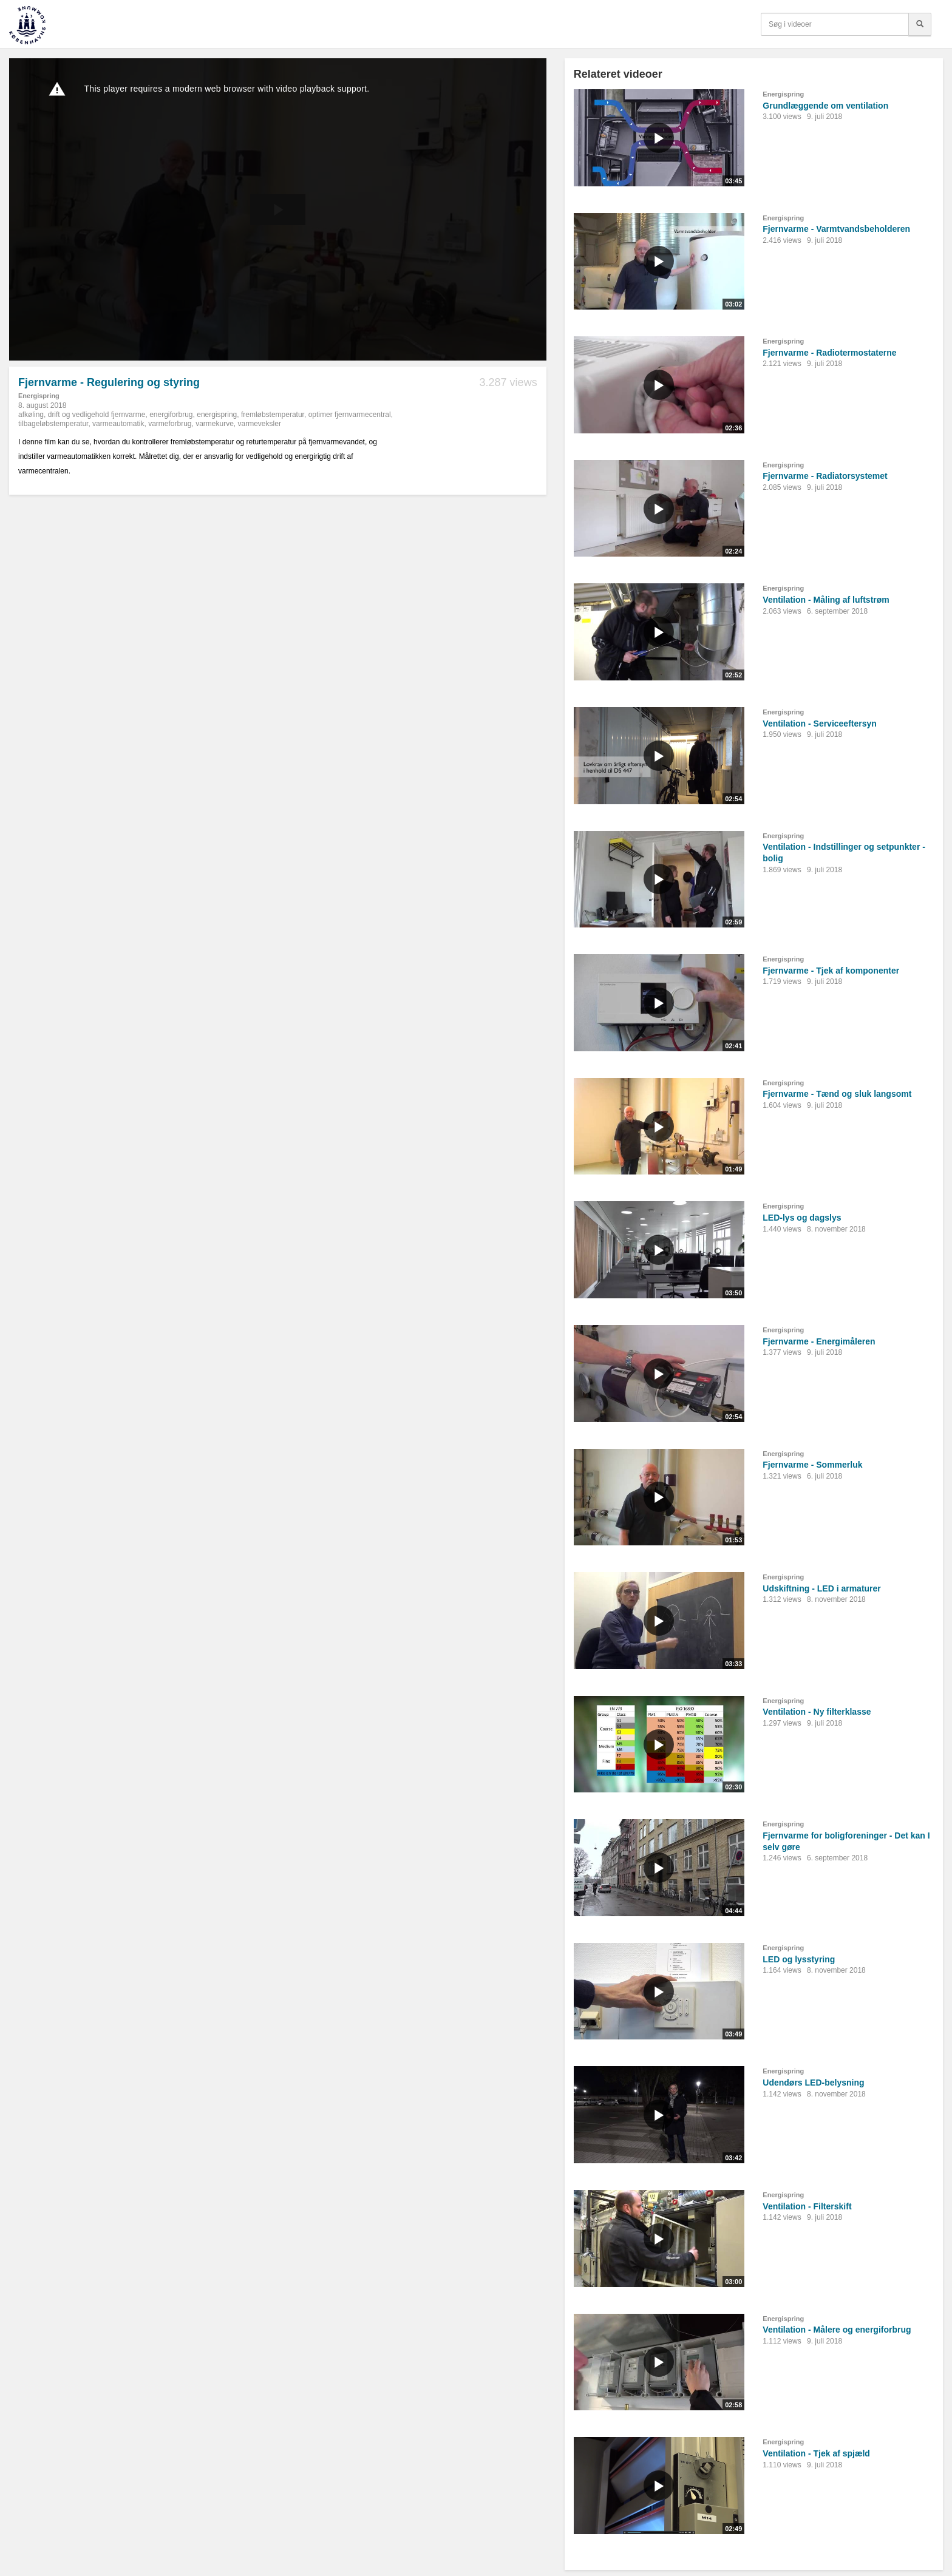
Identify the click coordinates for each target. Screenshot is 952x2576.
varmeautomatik (118, 423)
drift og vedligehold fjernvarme (97, 414)
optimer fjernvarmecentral (349, 414)
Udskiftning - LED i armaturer (821, 1588)
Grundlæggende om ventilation (825, 105)
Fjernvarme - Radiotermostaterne (829, 353)
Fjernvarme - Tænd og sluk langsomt (837, 1094)
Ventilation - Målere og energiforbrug (837, 2329)
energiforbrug (170, 414)
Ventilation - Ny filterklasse (817, 1712)
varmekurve (214, 423)
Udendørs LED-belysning (813, 2082)
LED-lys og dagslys (802, 1217)
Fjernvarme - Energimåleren (819, 1341)
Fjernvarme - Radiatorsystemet (825, 476)
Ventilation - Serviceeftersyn (820, 723)
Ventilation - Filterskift (807, 2206)
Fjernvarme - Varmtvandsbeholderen (836, 229)
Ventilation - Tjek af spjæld (816, 2453)
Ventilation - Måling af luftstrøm (826, 600)
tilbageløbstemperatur (53, 423)
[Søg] (919, 24)
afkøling (31, 414)
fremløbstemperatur (272, 414)
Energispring (38, 395)
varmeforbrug (169, 423)
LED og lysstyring (799, 1959)
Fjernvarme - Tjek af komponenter (831, 970)
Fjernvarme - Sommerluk (812, 1464)
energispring (217, 414)
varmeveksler (259, 423)
